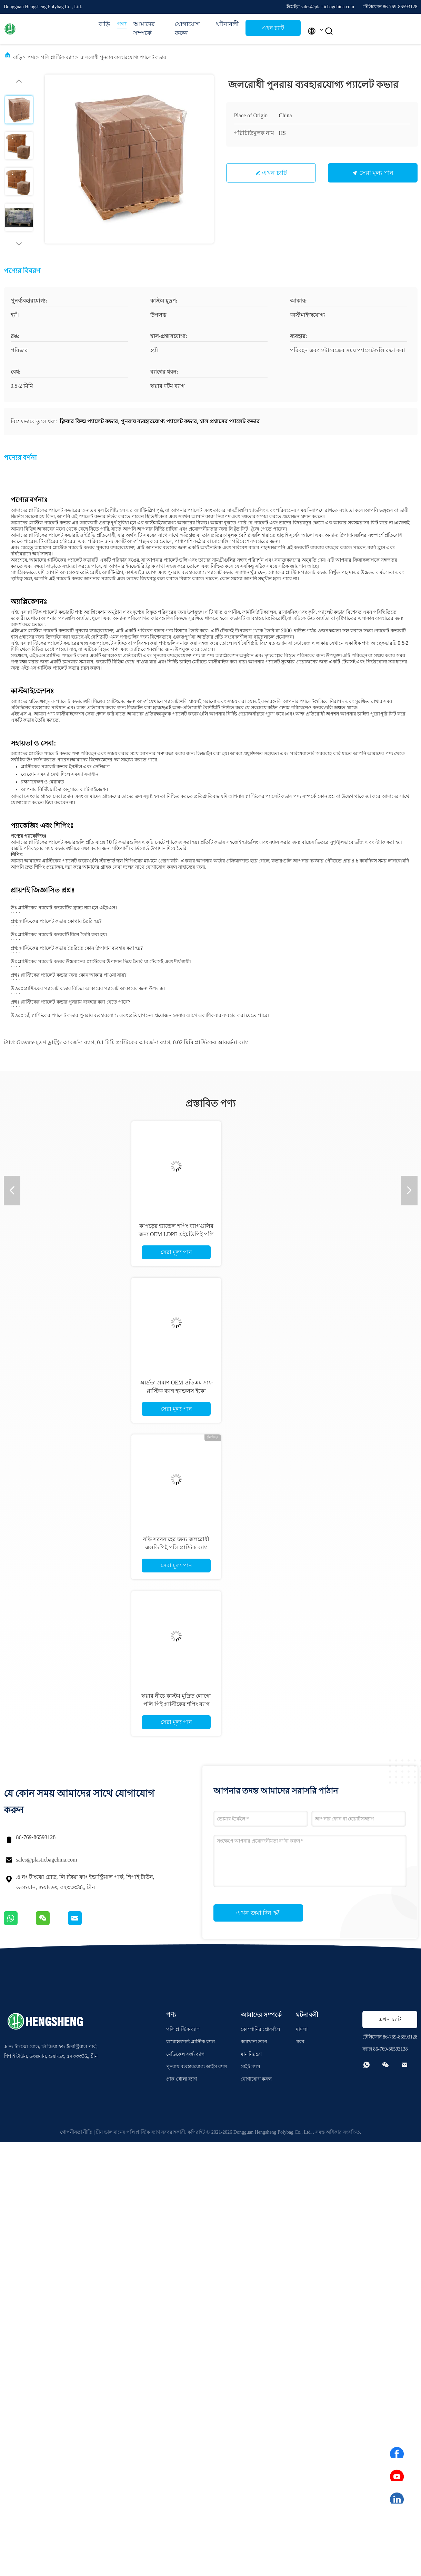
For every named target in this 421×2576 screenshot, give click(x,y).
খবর (300, 2041)
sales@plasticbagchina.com (46, 1860)
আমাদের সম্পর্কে (144, 29)
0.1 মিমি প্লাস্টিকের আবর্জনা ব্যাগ (133, 1042)
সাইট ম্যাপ (251, 2066)
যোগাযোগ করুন (187, 29)
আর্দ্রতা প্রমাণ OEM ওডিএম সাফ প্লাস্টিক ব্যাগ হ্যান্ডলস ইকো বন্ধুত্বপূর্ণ (176, 1391)
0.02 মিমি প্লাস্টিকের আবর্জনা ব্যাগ (211, 1042)
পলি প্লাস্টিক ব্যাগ (57, 57)
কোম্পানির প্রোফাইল (260, 2029)
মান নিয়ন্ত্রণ (251, 2054)
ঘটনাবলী (227, 24)
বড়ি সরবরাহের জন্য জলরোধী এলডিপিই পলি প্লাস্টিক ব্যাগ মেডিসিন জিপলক (176, 1547)
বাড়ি (104, 24)
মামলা (302, 2029)
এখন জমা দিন (258, 1912)
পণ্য (122, 24)
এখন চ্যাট (273, 28)
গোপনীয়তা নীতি (76, 2132)
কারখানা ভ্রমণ (254, 2041)
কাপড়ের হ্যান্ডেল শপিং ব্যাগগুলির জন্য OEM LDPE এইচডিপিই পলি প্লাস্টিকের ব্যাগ (176, 1234)
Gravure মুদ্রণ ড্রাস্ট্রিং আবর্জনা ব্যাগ (55, 1042)
